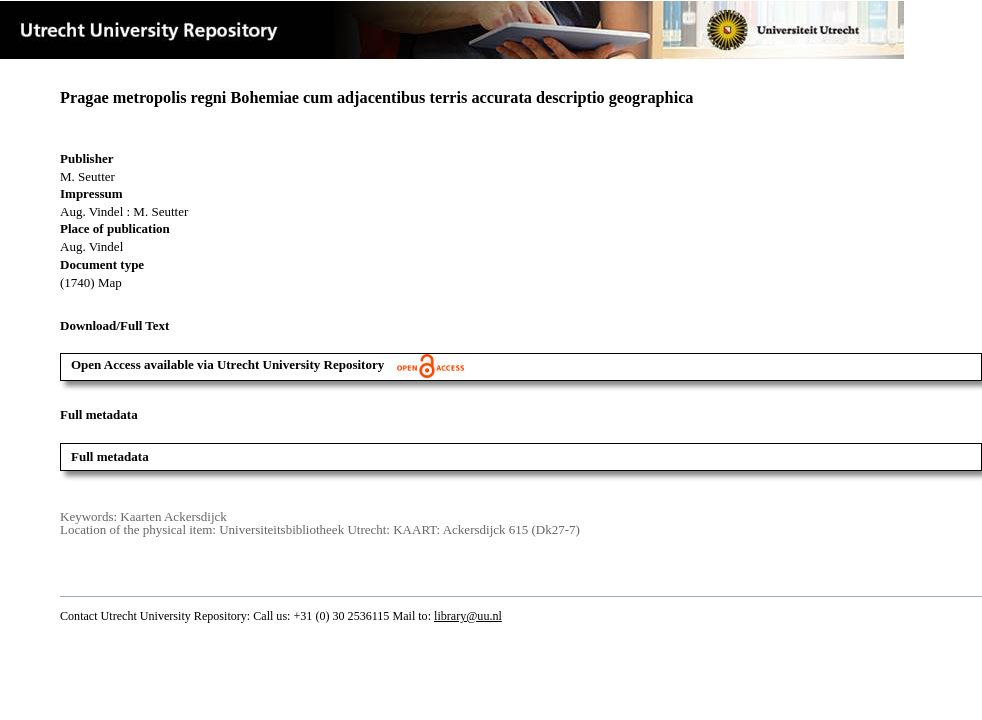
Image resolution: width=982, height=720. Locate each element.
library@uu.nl (468, 616)
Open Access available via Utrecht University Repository (267, 364)
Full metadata (110, 456)
